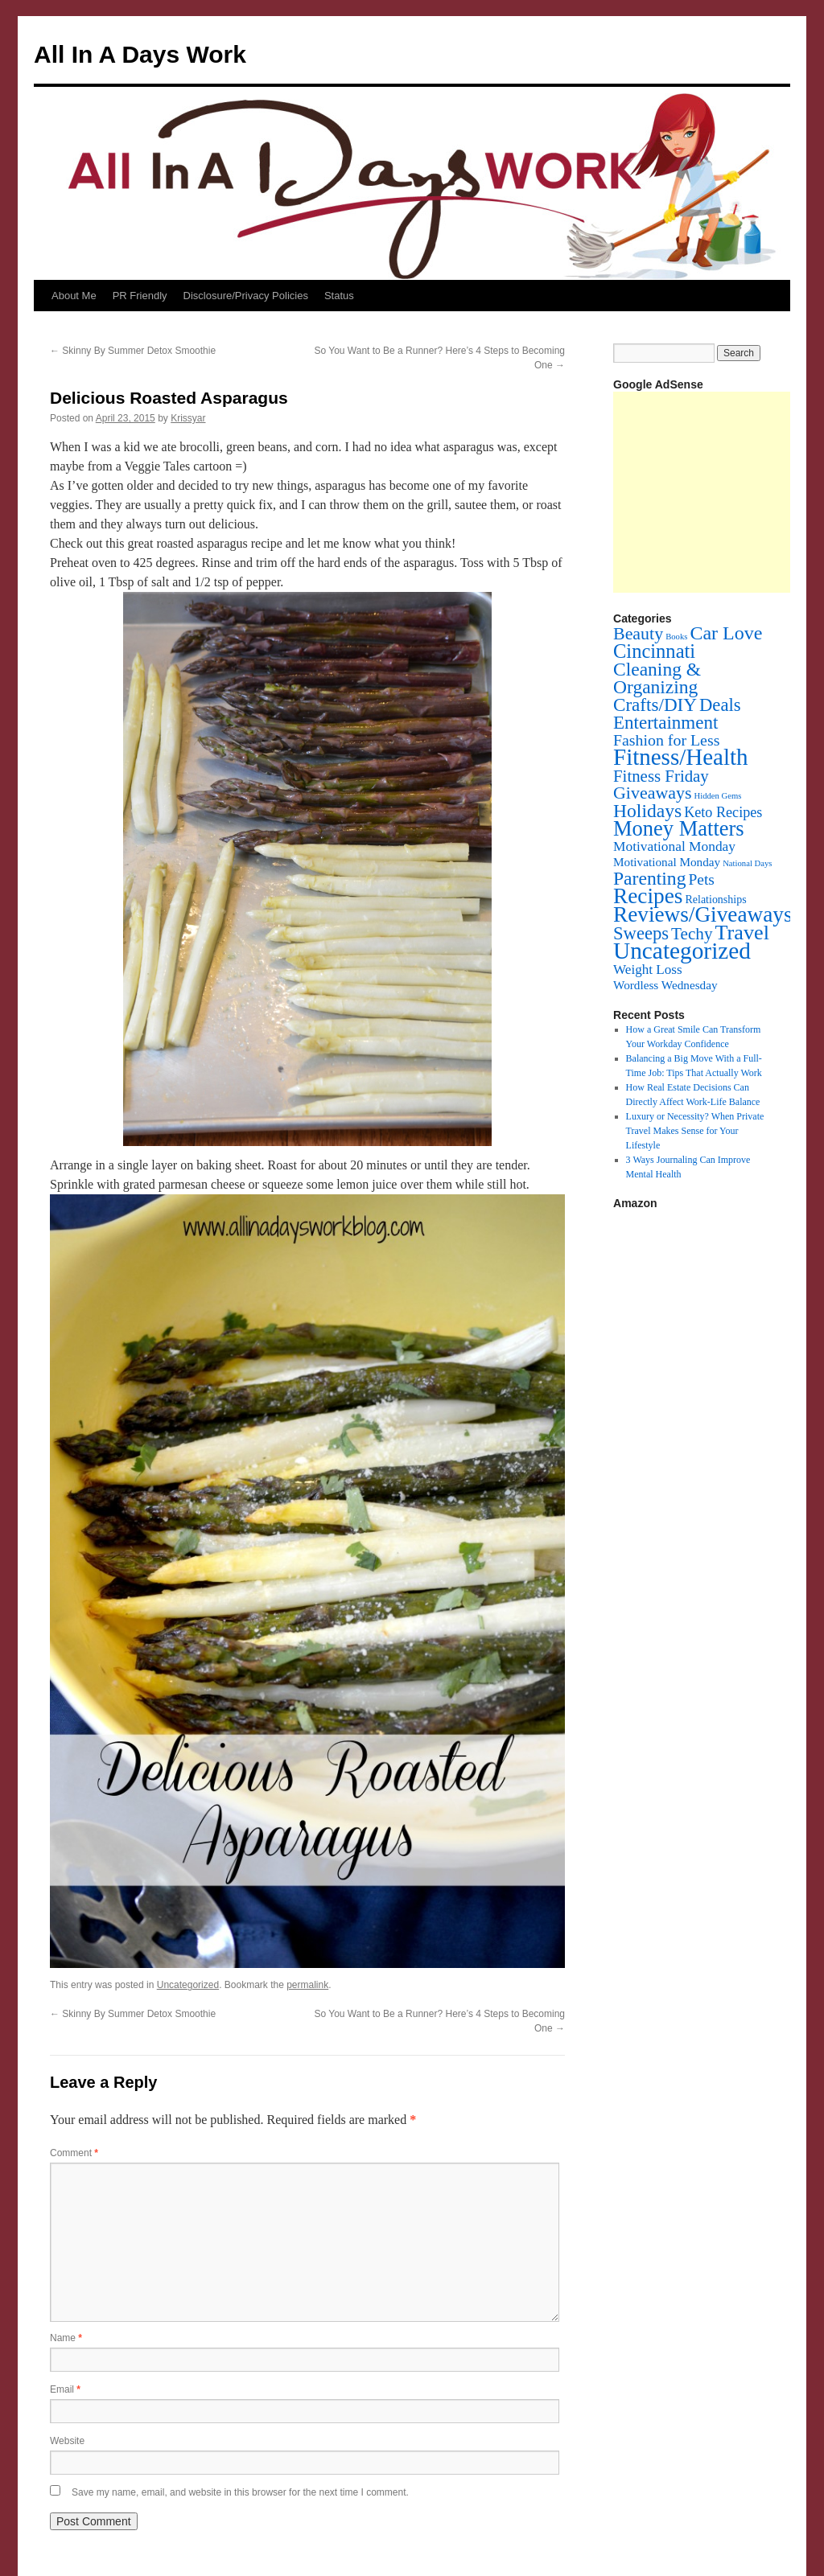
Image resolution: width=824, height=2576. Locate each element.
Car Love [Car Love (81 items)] (726, 632)
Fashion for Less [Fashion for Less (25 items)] (666, 740)
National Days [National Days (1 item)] (747, 863)
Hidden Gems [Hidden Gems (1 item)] (717, 795)
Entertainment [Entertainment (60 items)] (665, 722)
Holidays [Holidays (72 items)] (647, 810)
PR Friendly (140, 296)
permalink (307, 1985)
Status (339, 296)
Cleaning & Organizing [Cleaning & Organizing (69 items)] (657, 678)
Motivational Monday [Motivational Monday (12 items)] (674, 846)
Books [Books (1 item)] (676, 636)
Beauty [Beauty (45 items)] (638, 633)
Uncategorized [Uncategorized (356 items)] (682, 950)
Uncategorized (188, 1985)
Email (65, 2389)
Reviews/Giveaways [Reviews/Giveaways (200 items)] (702, 914)
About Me (74, 296)
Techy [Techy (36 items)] (691, 933)
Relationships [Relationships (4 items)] (716, 900)
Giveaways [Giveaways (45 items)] (652, 793)
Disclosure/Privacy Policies (245, 296)
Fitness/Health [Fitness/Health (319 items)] (680, 757)
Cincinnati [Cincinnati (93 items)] (654, 651)
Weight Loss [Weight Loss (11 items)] (647, 969)
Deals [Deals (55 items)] (720, 705)
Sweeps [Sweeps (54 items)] (641, 933)
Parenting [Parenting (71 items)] (649, 878)
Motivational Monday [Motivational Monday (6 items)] (666, 862)
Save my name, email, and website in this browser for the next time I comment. (240, 2492)
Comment (74, 2153)
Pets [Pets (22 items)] (701, 879)
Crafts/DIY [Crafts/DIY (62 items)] (655, 704)
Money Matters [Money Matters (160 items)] (678, 828)
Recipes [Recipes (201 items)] (648, 896)
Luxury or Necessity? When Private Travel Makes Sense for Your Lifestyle (695, 1131)
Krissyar (188, 418)
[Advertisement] (718, 492)
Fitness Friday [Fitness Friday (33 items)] (661, 776)
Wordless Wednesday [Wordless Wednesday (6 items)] (665, 985)
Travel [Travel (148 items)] (742, 932)
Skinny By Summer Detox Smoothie (133, 350)
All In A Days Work (140, 54)
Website (67, 2441)
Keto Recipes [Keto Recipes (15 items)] (723, 812)
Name (66, 2338)
